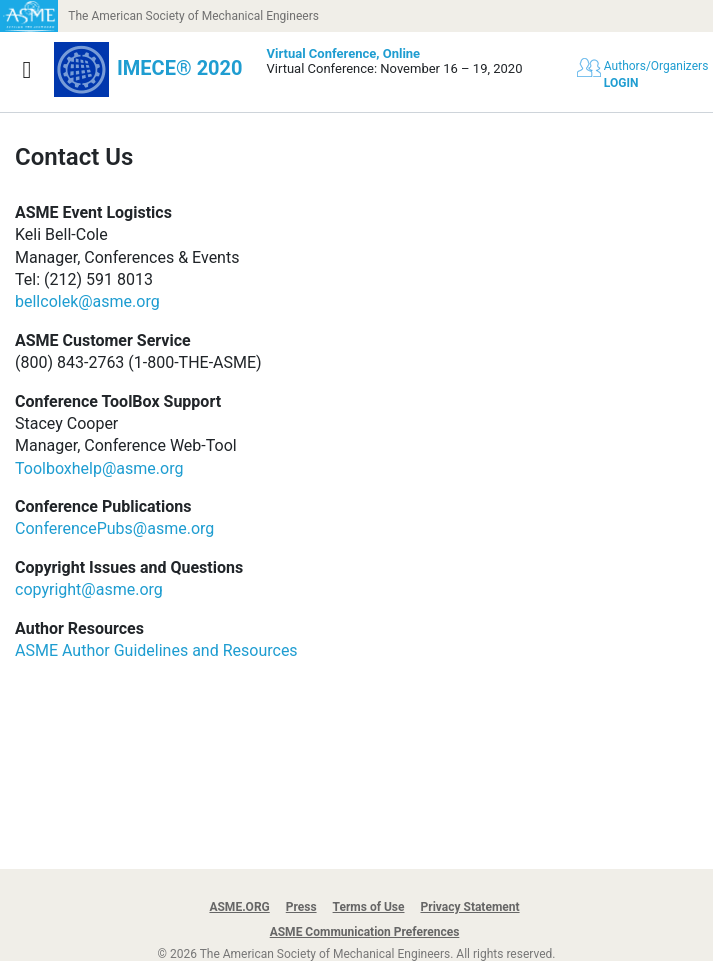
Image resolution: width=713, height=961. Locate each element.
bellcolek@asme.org (87, 301)
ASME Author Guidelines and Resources (156, 650)
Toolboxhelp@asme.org (99, 468)
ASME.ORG (239, 907)
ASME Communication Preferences (365, 932)
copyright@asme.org (89, 589)
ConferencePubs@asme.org (114, 528)
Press (301, 907)
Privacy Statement (470, 907)
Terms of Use (369, 907)
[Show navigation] (27, 70)
